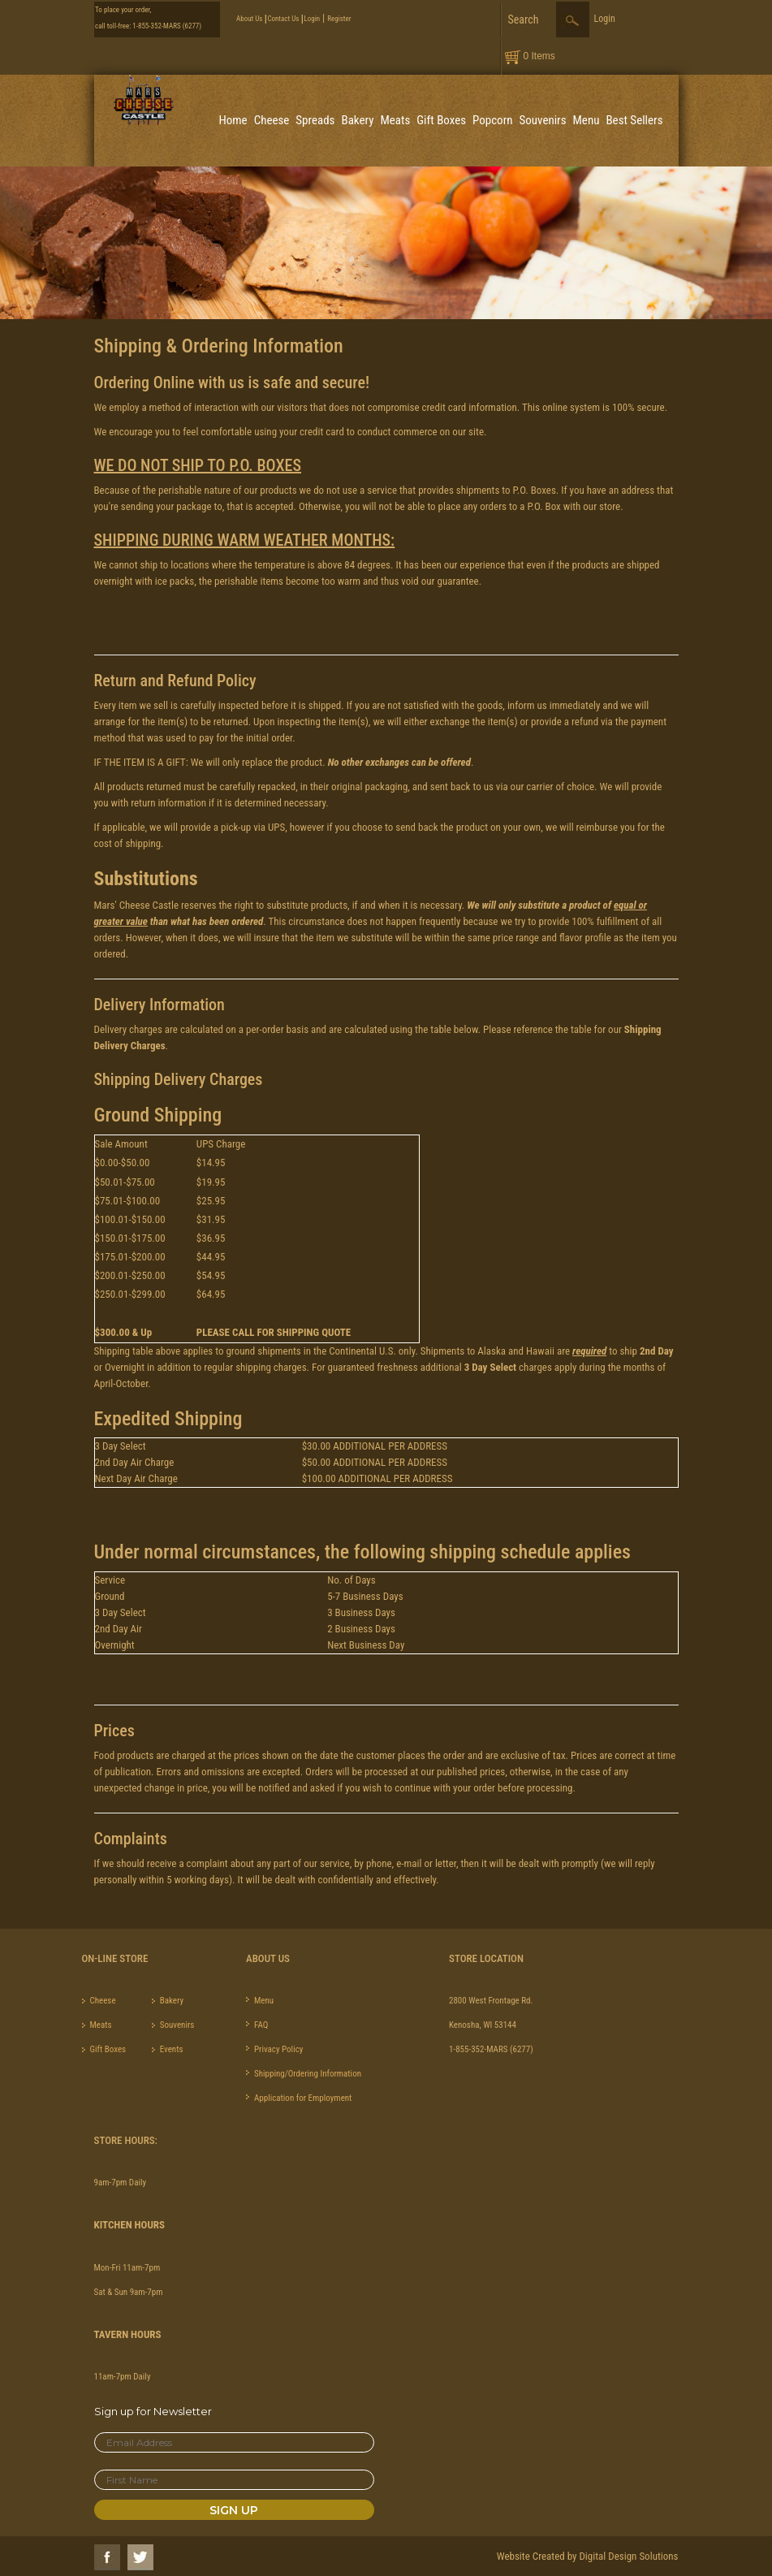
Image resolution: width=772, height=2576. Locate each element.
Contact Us (283, 19)
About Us (249, 19)
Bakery (357, 120)
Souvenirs (543, 120)
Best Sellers (634, 120)
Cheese (272, 120)
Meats (395, 120)
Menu (586, 120)
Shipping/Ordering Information (307, 2073)
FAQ (261, 2025)
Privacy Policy (278, 2049)
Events (171, 2049)
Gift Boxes (441, 120)
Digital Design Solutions (628, 2556)
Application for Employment (302, 2098)
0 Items (538, 56)
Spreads (314, 120)
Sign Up (233, 2510)
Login (312, 19)
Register (339, 19)
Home (232, 120)
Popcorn (492, 120)
